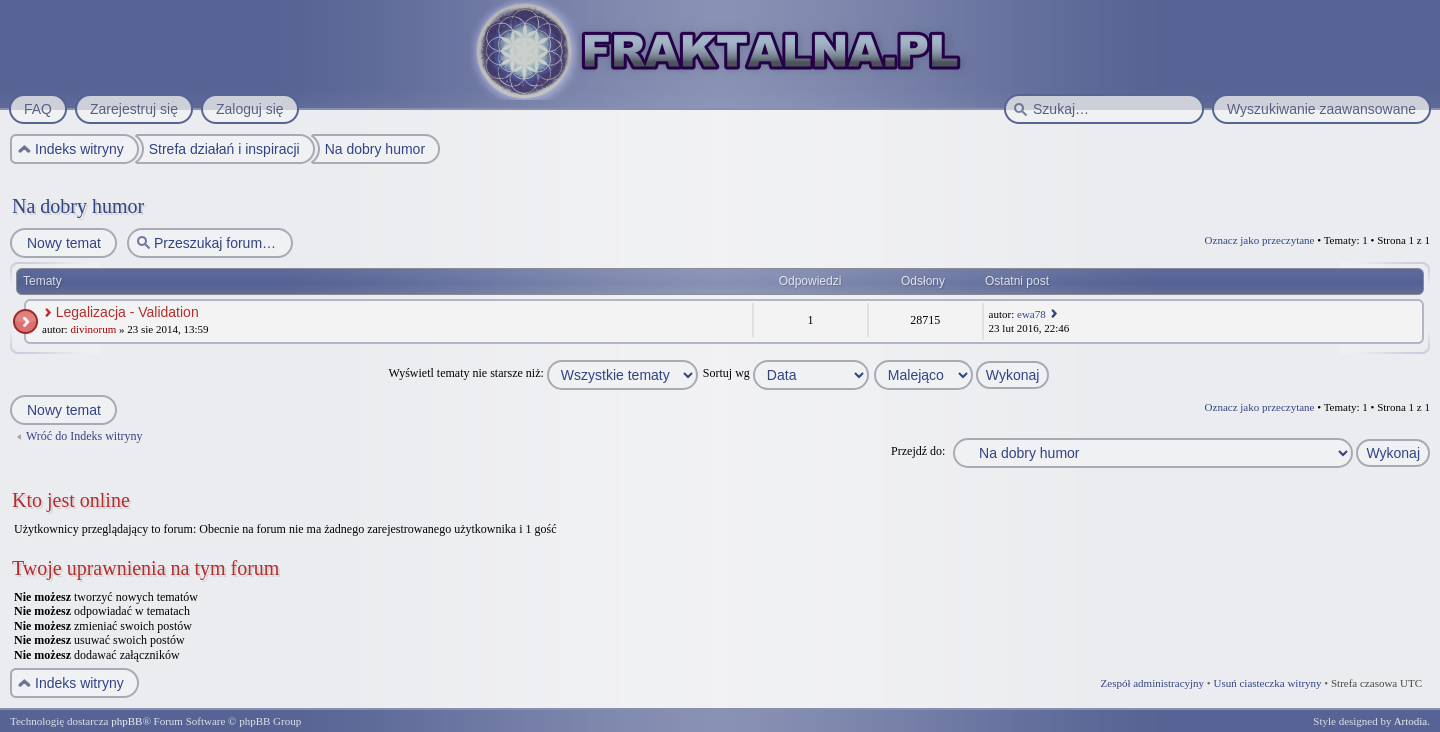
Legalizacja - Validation (127, 312)
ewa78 (1031, 314)
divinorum (93, 329)
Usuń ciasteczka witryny (1267, 683)
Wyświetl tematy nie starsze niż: (543, 373)
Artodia (1411, 721)
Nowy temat (63, 243)
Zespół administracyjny (1153, 683)
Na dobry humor (78, 206)
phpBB (126, 721)
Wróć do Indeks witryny (84, 436)
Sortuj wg (786, 373)
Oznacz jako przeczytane (1260, 240)
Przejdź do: (918, 451)
